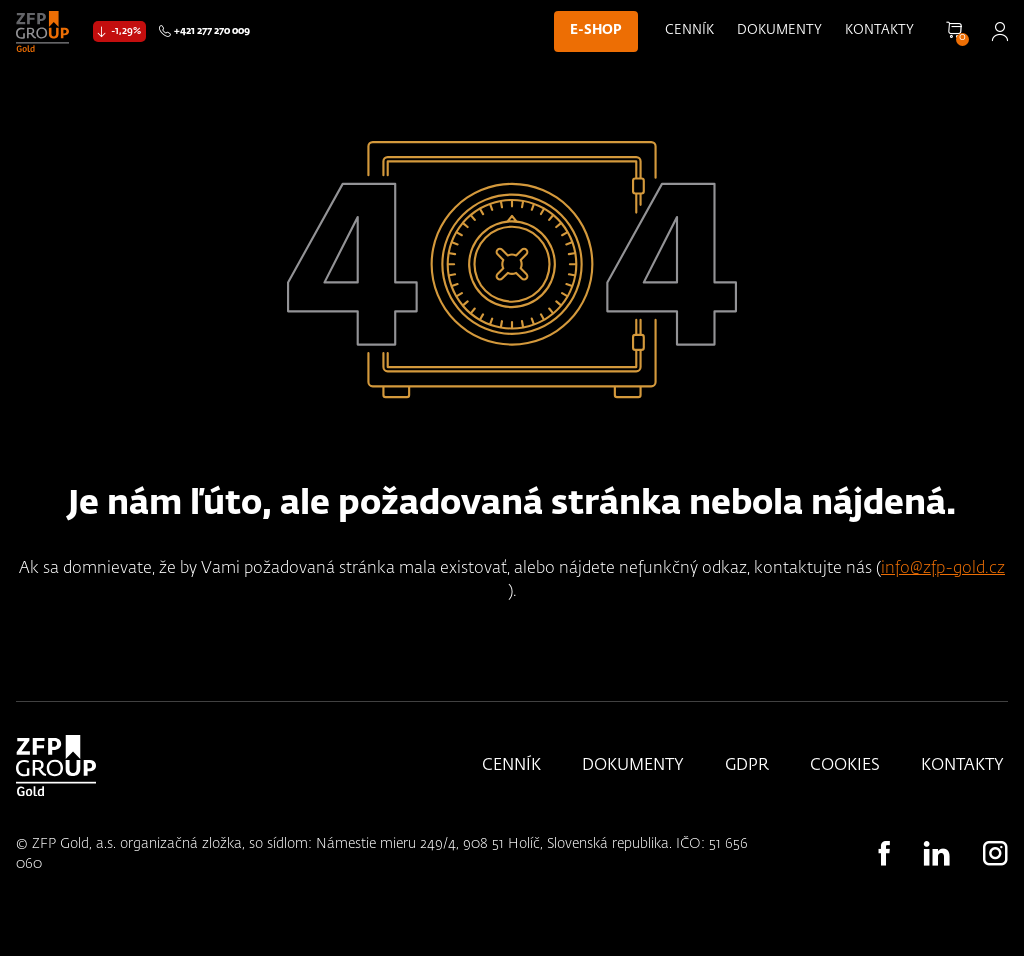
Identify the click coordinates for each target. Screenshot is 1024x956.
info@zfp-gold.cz (943, 568)
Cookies (845, 766)
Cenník (689, 30)
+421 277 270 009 (212, 31)
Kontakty (879, 30)
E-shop (595, 30)
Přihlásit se (999, 31)
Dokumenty (779, 30)
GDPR (747, 766)
